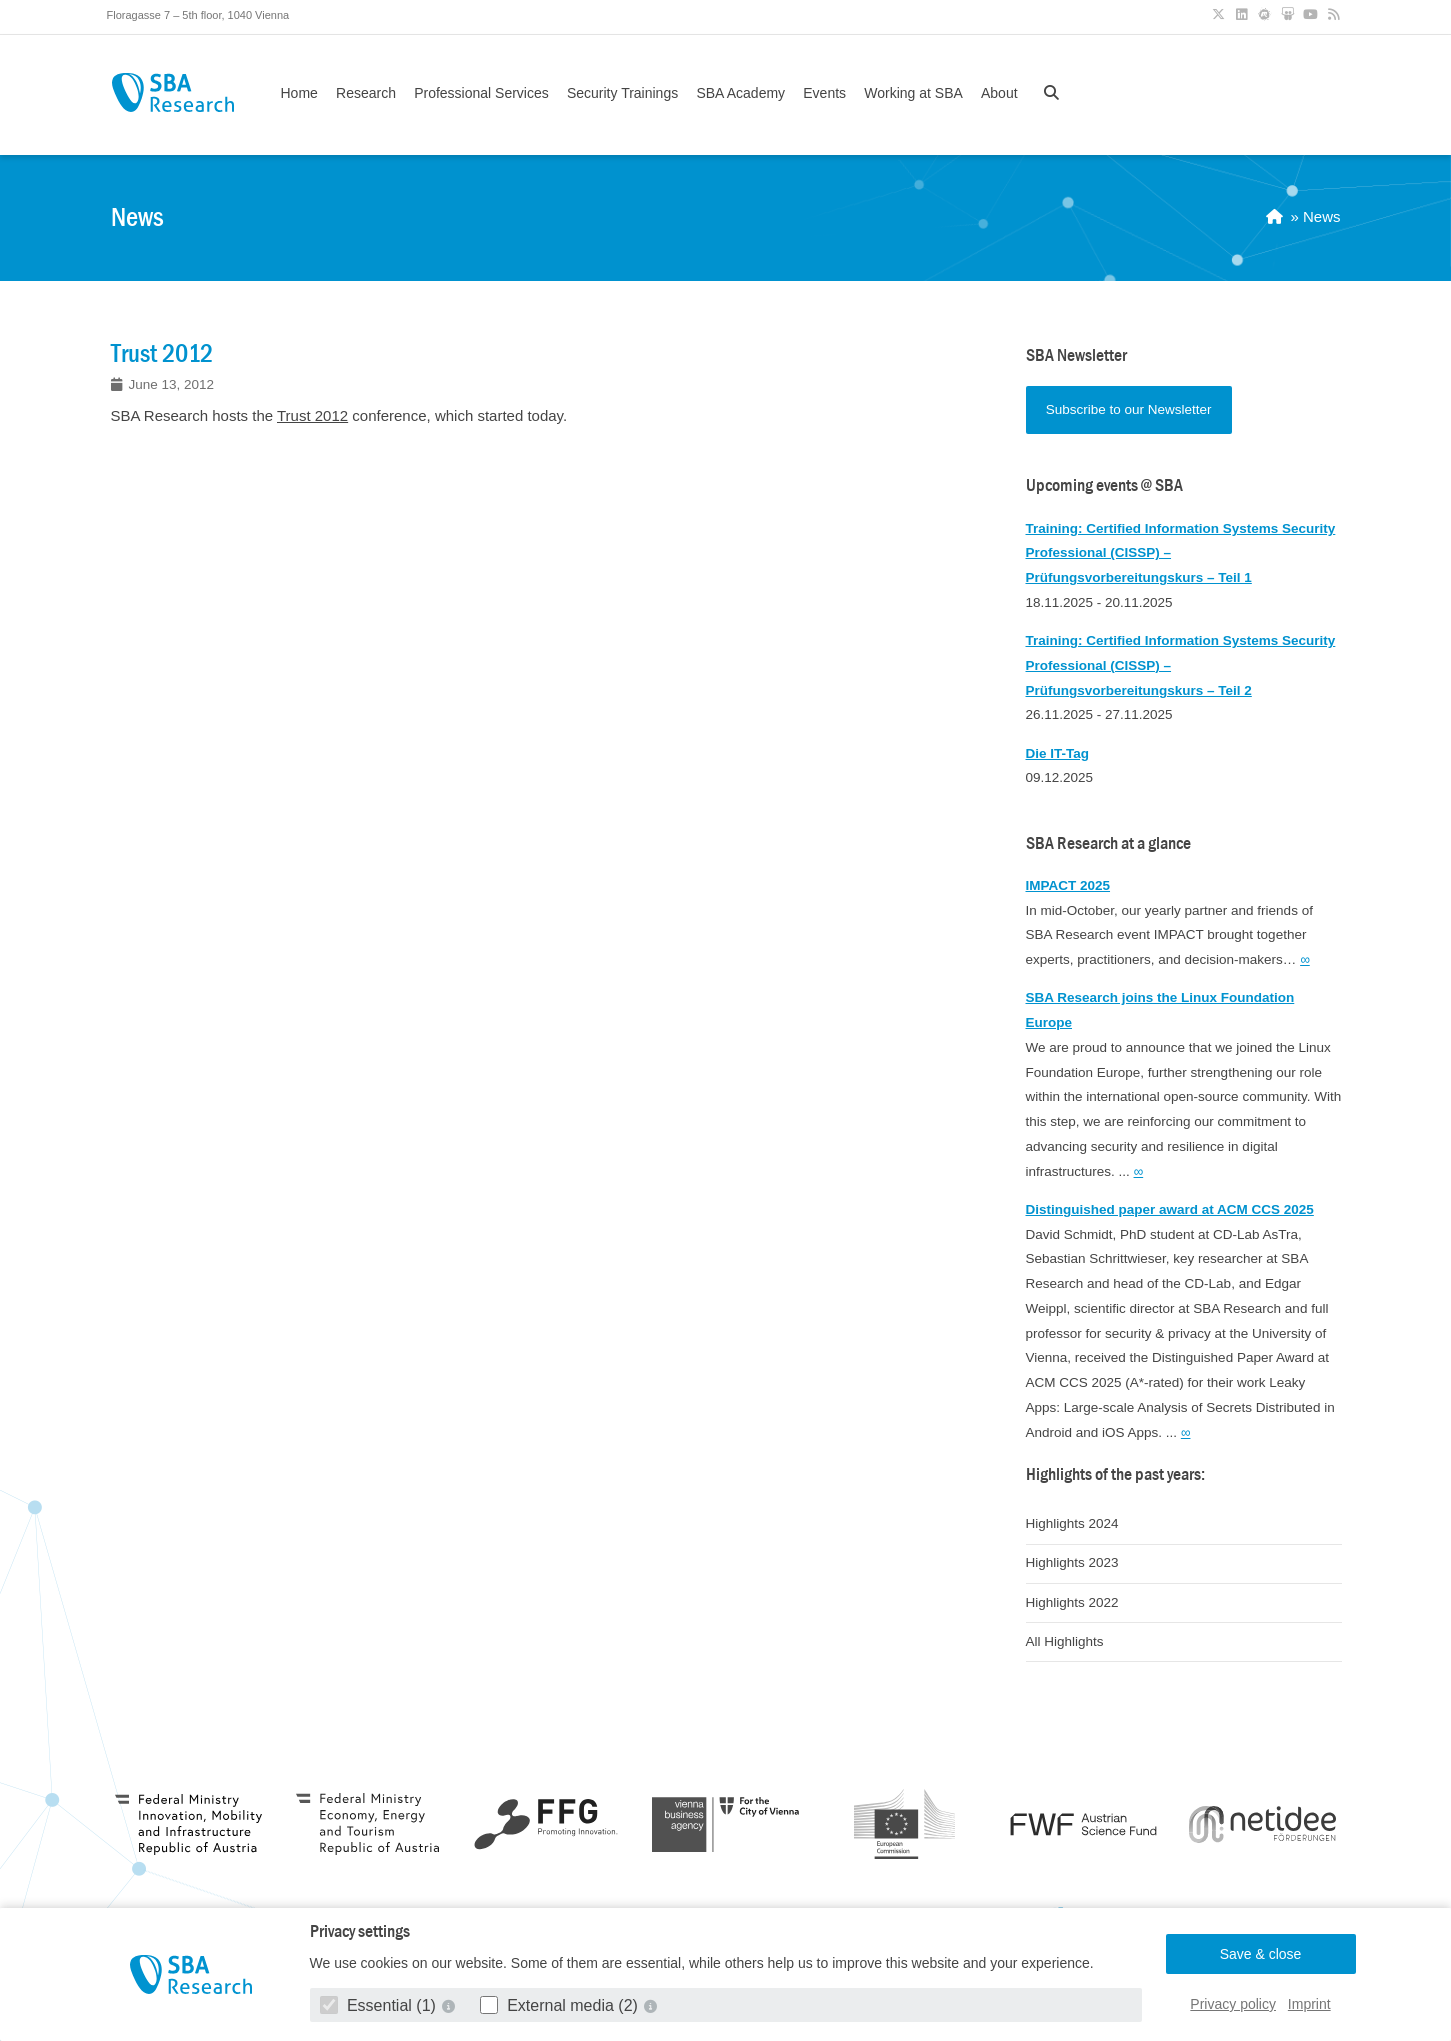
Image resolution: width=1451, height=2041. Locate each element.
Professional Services (481, 93)
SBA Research (173, 92)
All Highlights (1065, 1641)
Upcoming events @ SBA (1104, 485)
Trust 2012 (312, 415)
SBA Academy (740, 93)
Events (824, 93)
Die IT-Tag (1058, 753)
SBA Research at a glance (1108, 843)
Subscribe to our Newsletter (1129, 409)
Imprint (1309, 2004)
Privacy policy (1233, 2004)
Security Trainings (622, 93)
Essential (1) (380, 2005)
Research (366, 93)
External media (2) (561, 2005)
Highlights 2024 (1072, 1523)
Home (299, 93)
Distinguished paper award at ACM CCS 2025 (1170, 1209)
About (999, 93)
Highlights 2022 (1072, 1602)
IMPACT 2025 (1068, 885)
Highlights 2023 (1072, 1562)
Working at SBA (913, 93)
